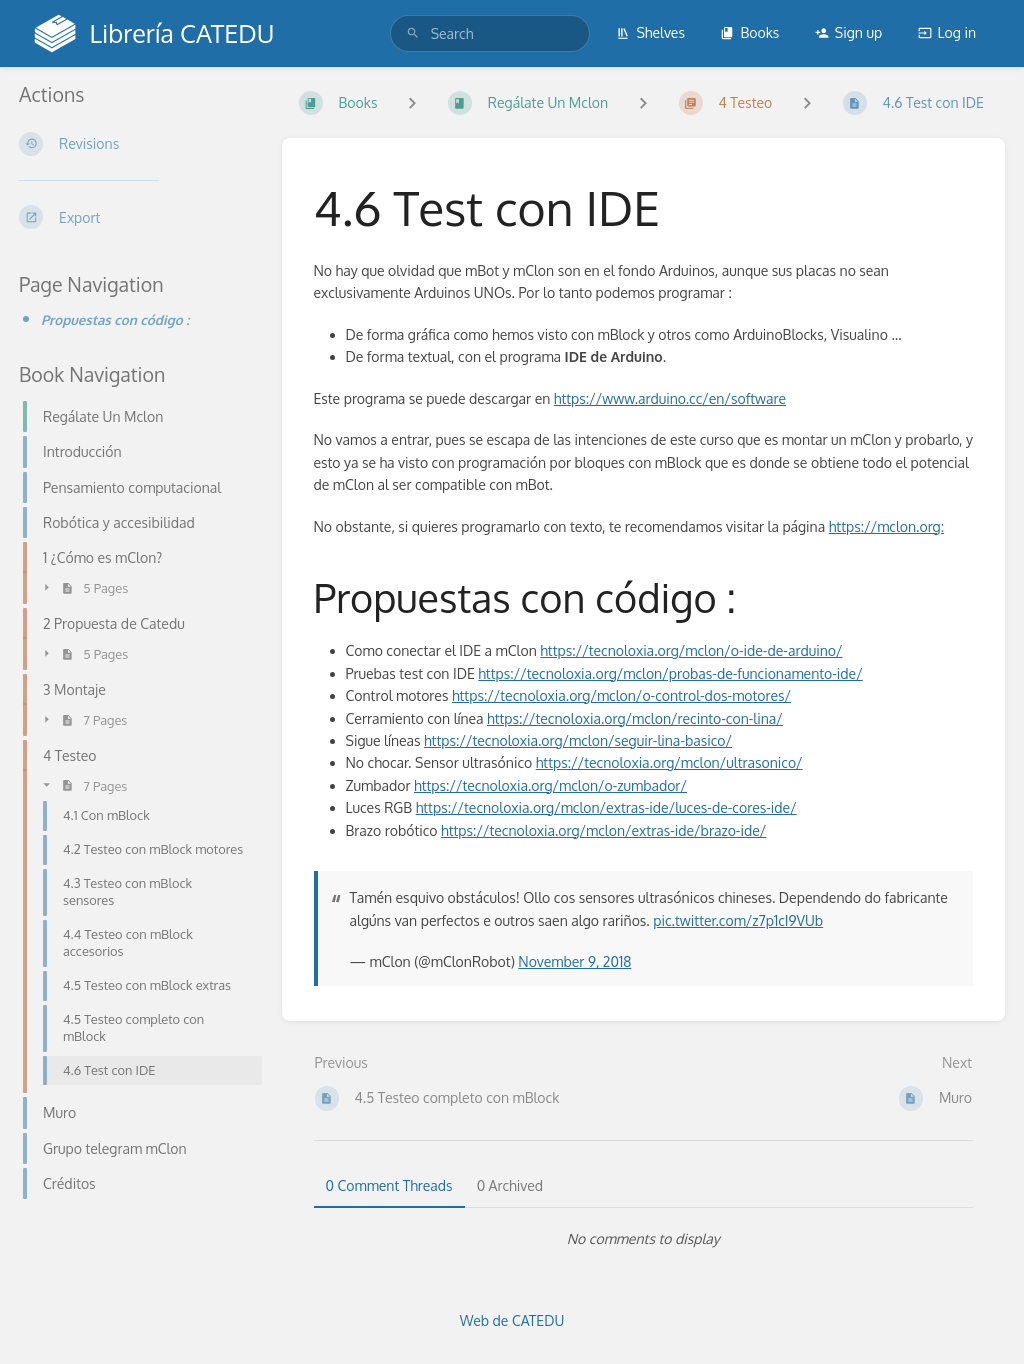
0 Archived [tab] (510, 1185)
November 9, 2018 (574, 961)
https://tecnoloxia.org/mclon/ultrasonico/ (669, 762)
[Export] (134, 217)
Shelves (650, 32)
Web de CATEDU (512, 1320)
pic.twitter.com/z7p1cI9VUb (738, 920)
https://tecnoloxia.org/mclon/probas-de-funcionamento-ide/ (670, 673)
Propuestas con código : (115, 319)
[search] (490, 33)
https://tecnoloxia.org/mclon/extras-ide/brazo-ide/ (603, 830)
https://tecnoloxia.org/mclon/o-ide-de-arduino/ (691, 650)
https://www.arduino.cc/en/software (670, 398)
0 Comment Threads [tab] (389, 1185)
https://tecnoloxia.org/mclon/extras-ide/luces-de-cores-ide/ (606, 807)
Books (749, 32)
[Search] (413, 33)
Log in (947, 32)
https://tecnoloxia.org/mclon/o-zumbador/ (550, 785)
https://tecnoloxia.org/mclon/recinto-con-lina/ (635, 718)
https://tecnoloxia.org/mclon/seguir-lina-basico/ (578, 740)
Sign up (848, 32)
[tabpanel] (644, 1239)
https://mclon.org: (886, 526)
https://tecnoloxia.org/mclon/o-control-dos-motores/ (621, 695)
